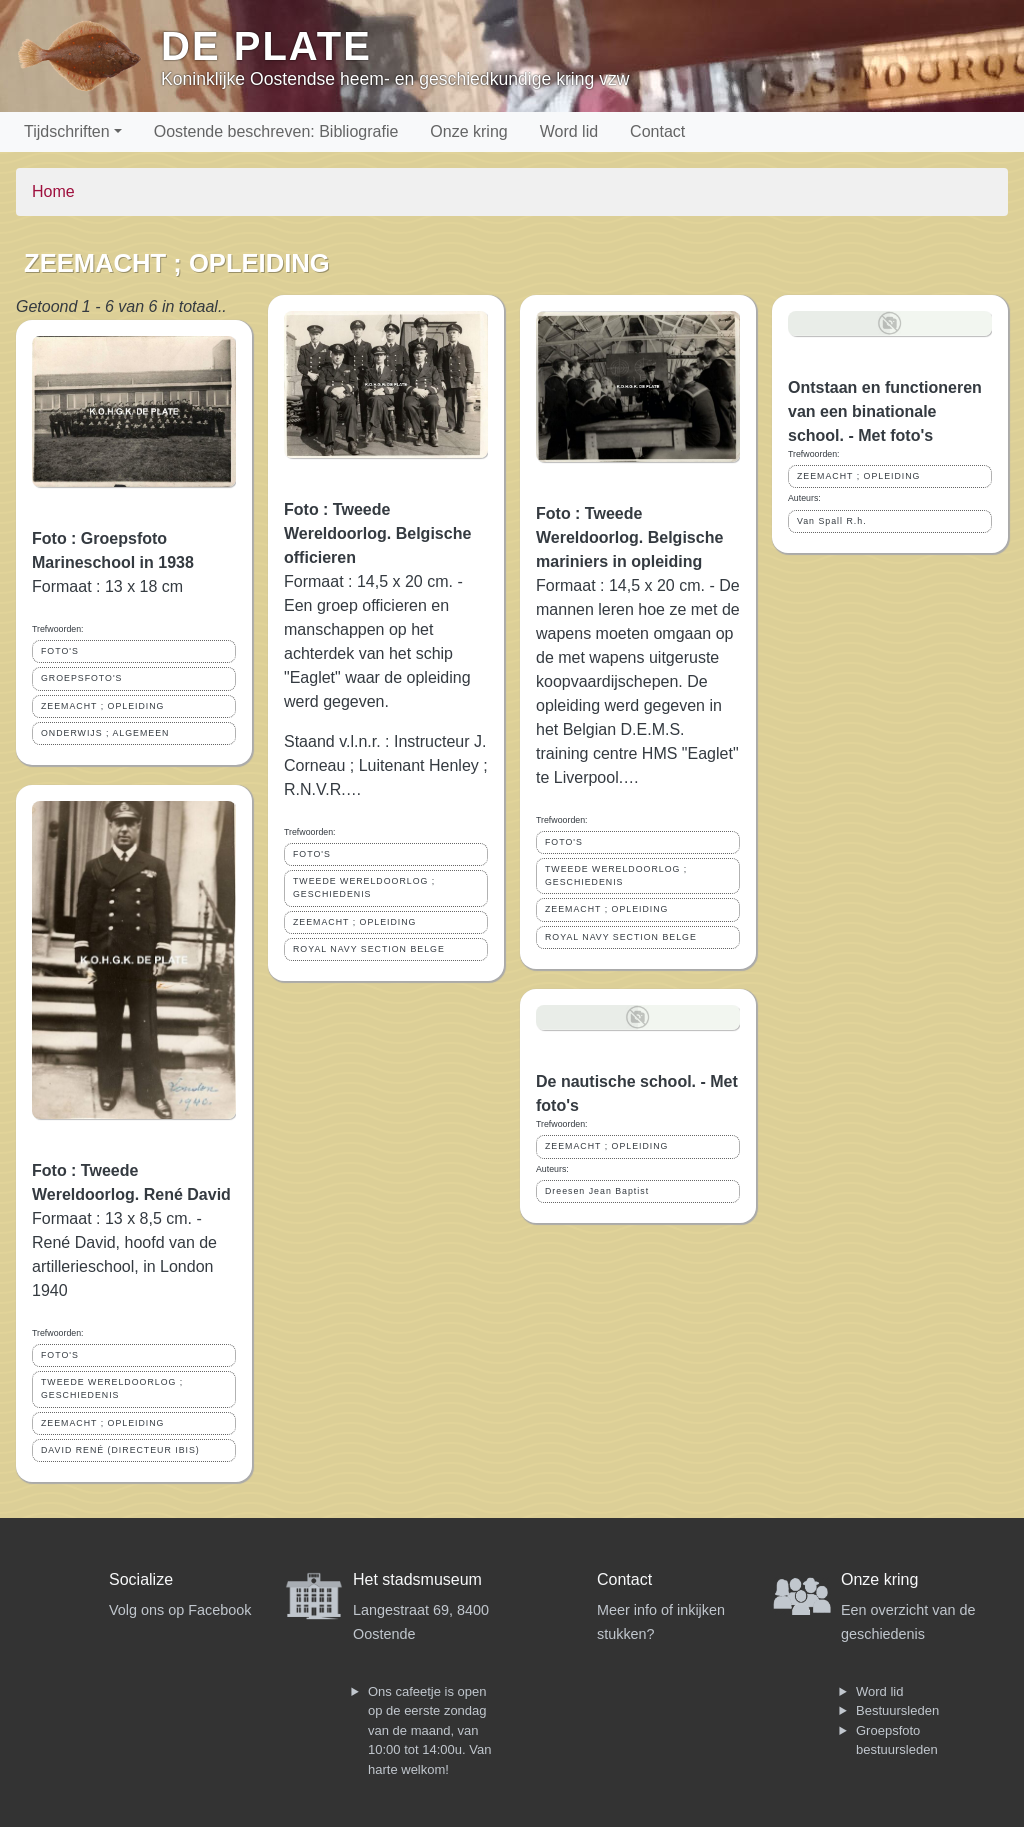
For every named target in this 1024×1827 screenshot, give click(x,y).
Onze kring (468, 131)
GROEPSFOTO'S (81, 678)
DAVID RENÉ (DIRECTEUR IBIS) (120, 1450)
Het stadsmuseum (417, 1579)
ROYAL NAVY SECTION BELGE (369, 949)
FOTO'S (60, 651)
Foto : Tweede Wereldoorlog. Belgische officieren (377, 533)
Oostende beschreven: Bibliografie (276, 131)
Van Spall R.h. (832, 521)
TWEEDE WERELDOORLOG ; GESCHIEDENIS (112, 1388)
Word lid (569, 131)
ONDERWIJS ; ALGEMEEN (105, 733)
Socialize (141, 1579)
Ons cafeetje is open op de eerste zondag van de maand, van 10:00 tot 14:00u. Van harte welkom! (429, 1730)
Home (53, 191)
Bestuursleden (897, 1710)
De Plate (266, 46)
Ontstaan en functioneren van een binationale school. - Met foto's (885, 411)
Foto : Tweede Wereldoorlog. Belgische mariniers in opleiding (629, 537)
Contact (657, 131)
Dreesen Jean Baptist (597, 1191)
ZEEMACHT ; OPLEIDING (102, 706)
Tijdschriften (67, 131)
